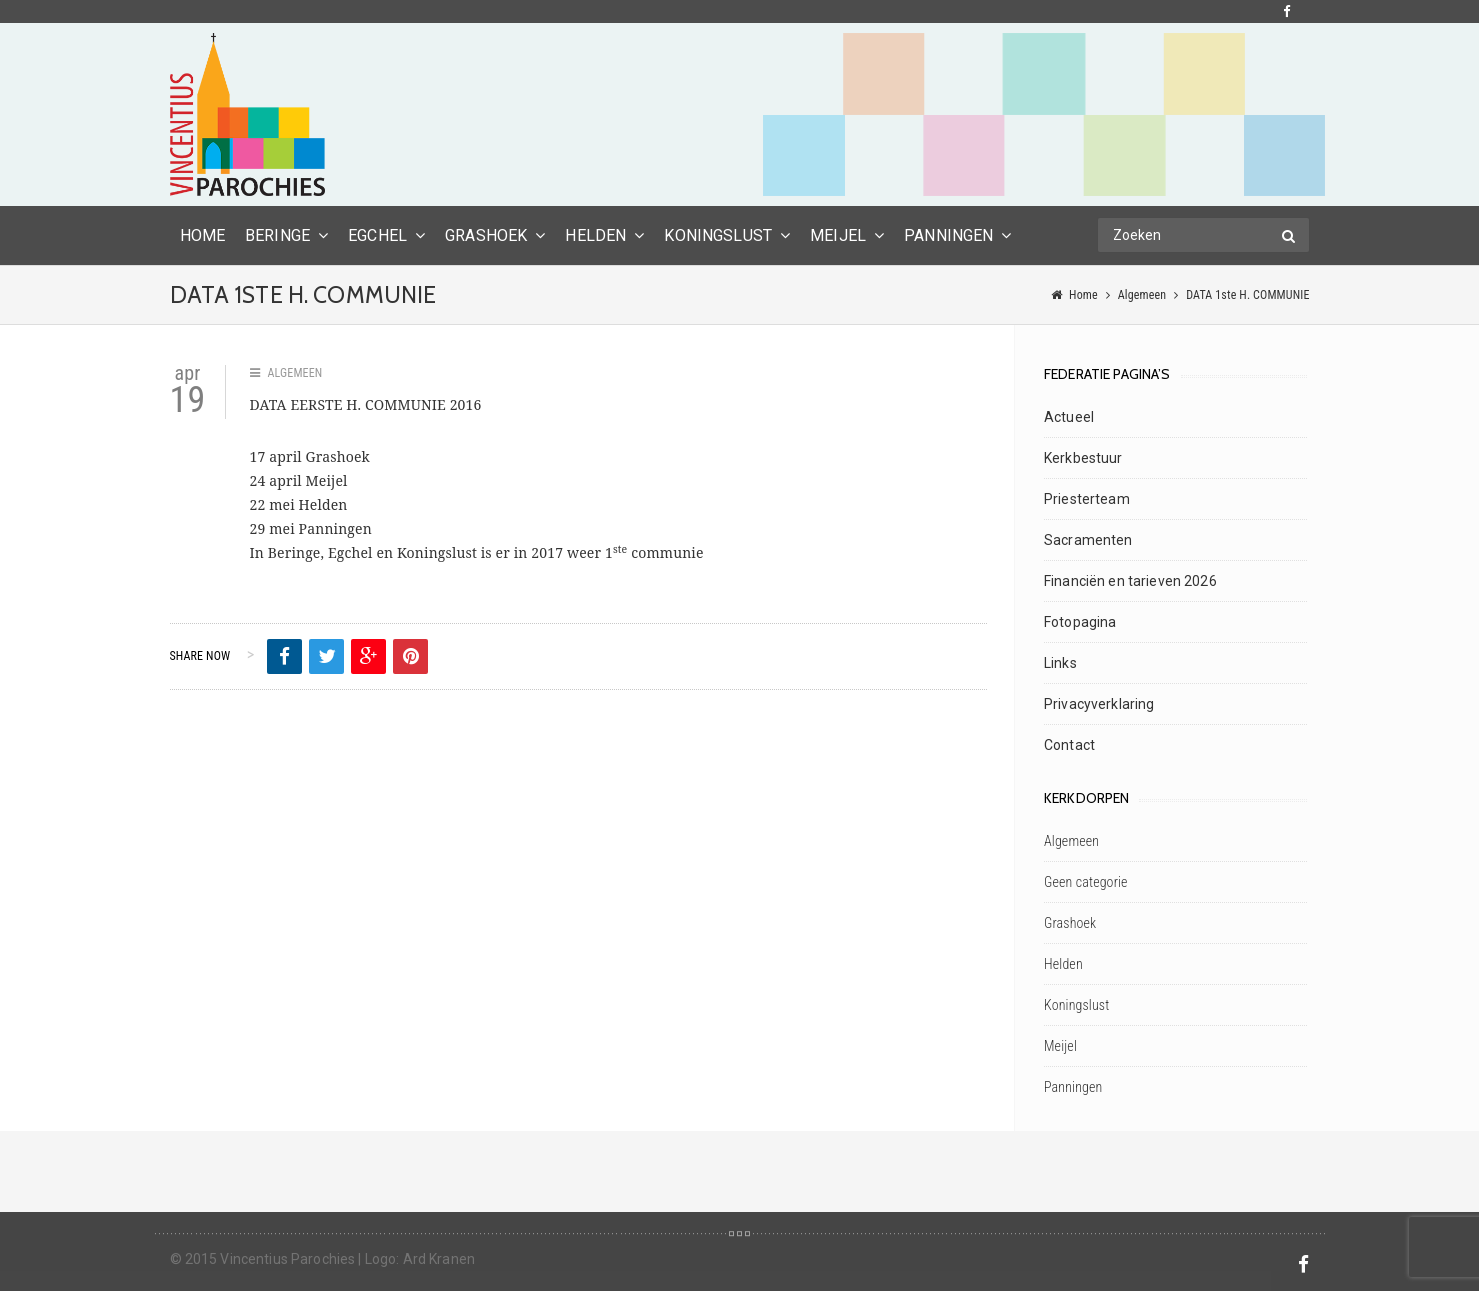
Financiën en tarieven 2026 (1130, 581)
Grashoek (486, 235)
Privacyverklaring (1099, 704)
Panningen (948, 235)
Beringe (277, 235)
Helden (595, 235)
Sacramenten (1088, 540)
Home (1083, 295)
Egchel (377, 235)
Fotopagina (1080, 622)
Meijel (838, 235)
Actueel (1069, 417)
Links (1060, 663)
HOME (203, 235)
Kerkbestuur (1083, 458)
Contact (1069, 745)
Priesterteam (1087, 499)
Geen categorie (1086, 882)
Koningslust (718, 235)
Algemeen (1142, 295)
